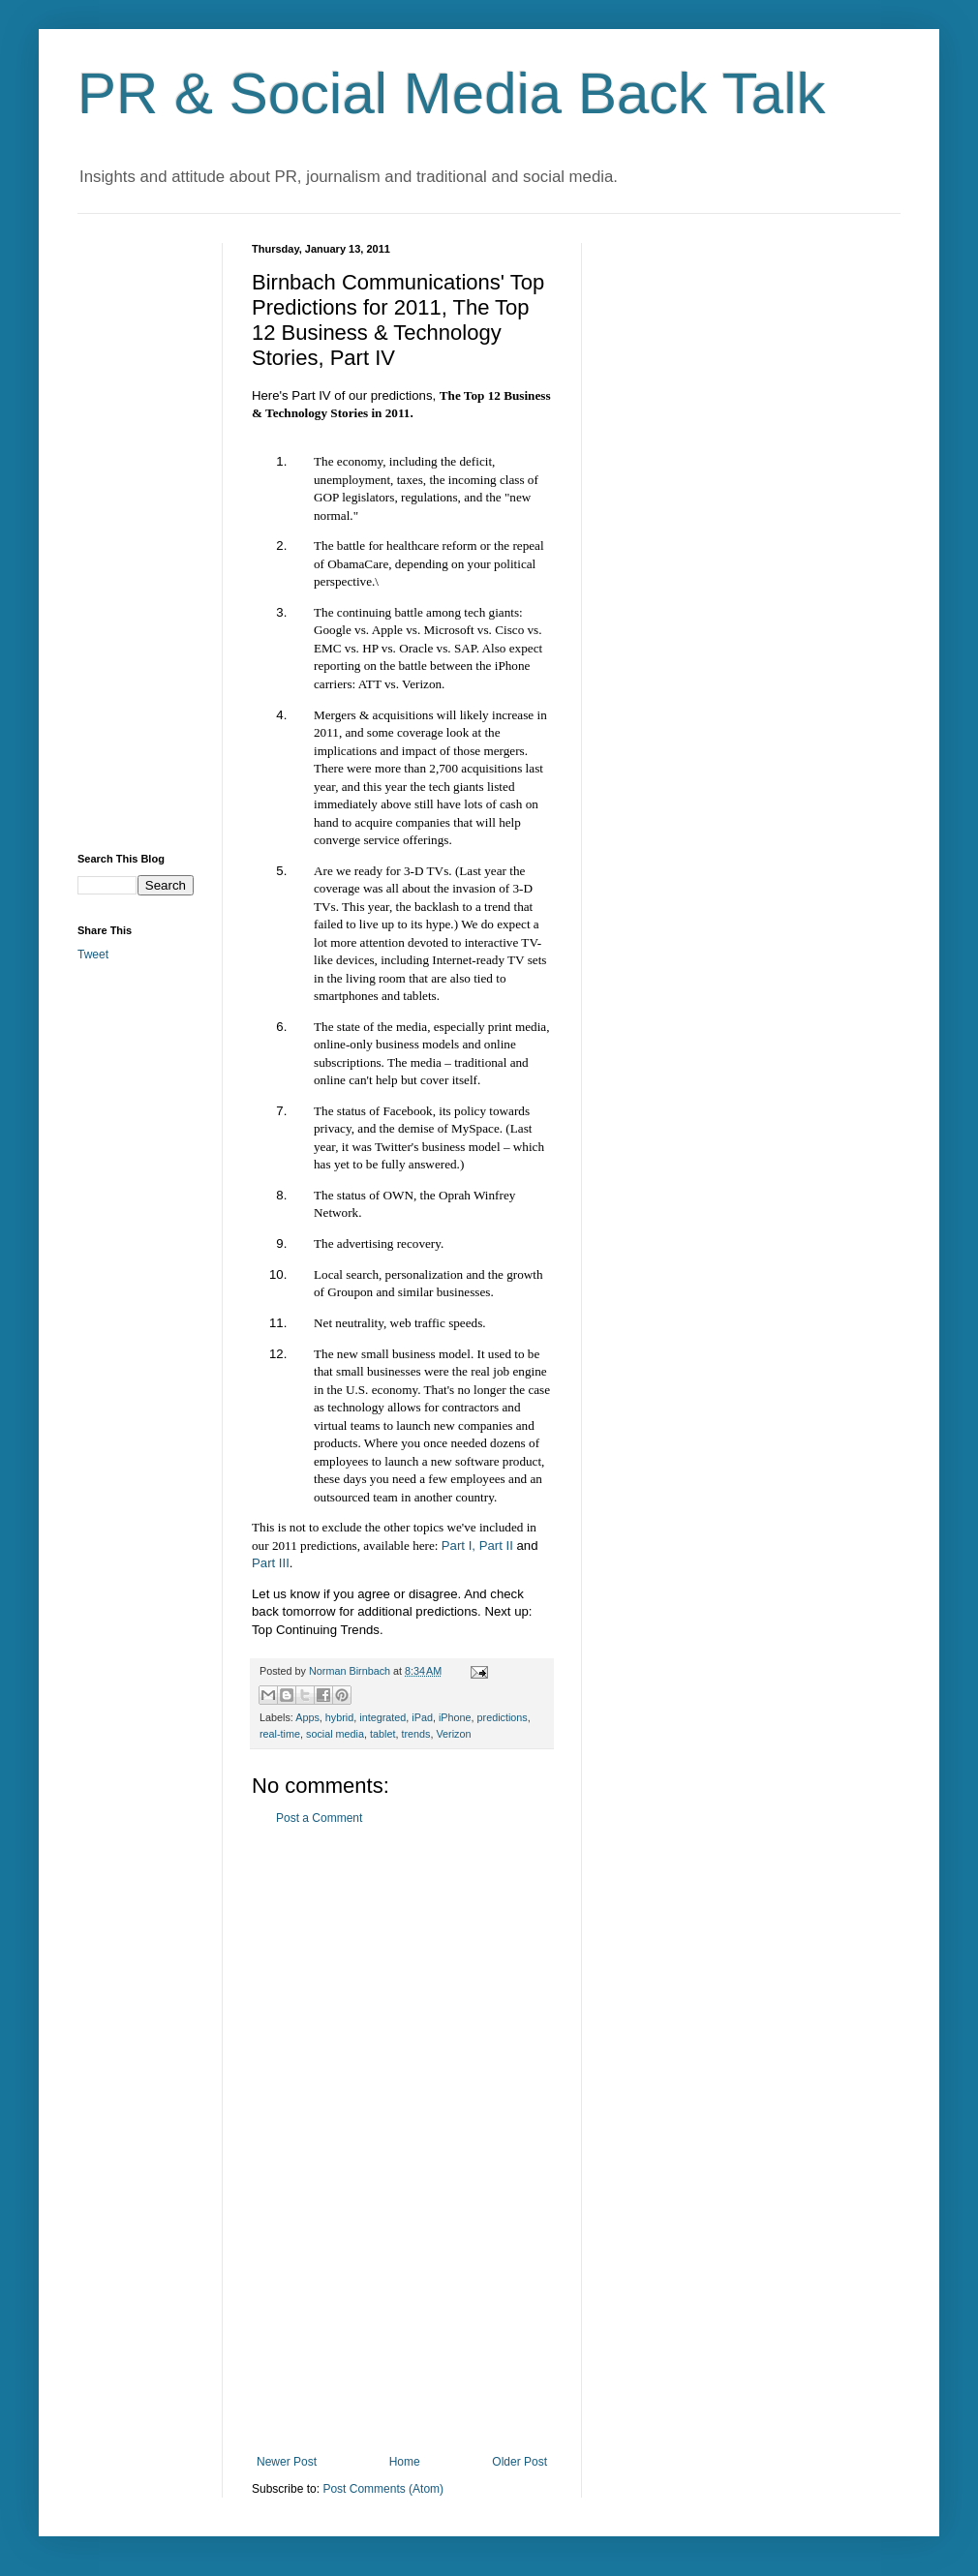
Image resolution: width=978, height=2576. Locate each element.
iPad (422, 1717)
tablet (382, 1734)
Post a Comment (319, 1818)
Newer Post (287, 2462)
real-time (280, 1734)
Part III (271, 1563)
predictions (502, 1717)
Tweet (92, 954)
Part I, (458, 1545)
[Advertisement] (401, 2140)
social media (335, 1734)
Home (404, 2462)
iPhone (455, 1717)
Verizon (453, 1734)
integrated (382, 1717)
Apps (307, 1717)
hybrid (339, 1717)
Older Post (519, 2462)
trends (415, 1734)
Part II (496, 1545)
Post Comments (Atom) (382, 2489)
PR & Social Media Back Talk (451, 93)
